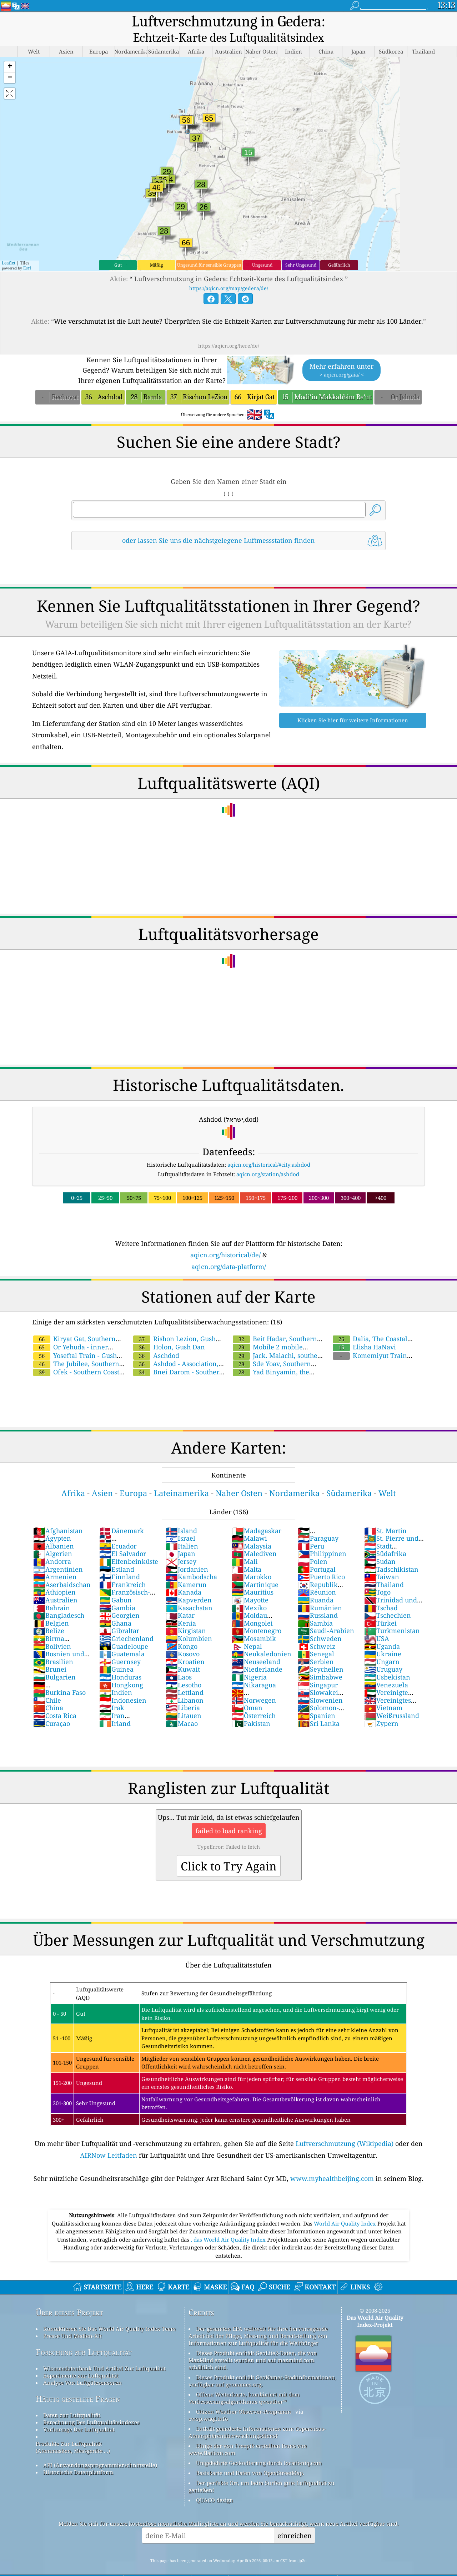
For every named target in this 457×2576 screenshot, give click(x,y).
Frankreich (122, 1568)
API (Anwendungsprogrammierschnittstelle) (100, 2448)
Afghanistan (58, 1514)
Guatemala (122, 1637)
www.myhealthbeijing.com (332, 2162)
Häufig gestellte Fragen (78, 2382)
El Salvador (122, 1537)
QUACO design (214, 2483)
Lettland (185, 1676)
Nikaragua (254, 1668)
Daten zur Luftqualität (71, 2398)
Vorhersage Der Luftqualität (79, 2412)
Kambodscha (191, 1560)
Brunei (49, 1652)
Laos (179, 1660)
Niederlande (257, 1652)
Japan (180, 1537)
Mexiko (249, 1591)
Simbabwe (320, 1660)
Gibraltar (119, 1614)
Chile (47, 1684)
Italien (182, 1529)
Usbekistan (387, 1660)
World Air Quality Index (345, 2207)
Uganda (382, 1630)
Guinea (116, 1652)
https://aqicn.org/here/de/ (228, 329)
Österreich (254, 1699)
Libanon (185, 1684)
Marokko (251, 1560)
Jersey (181, 1545)
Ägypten (52, 1521)
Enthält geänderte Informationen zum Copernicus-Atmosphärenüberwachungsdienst (257, 2416)
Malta (246, 1553)
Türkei (380, 1606)
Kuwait (183, 1652)
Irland (115, 1707)
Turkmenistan (392, 1614)
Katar (180, 1599)
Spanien (316, 1699)
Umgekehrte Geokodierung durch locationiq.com (259, 2446)
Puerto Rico (321, 1560)
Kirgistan (186, 1614)
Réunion (317, 1575)
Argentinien (58, 1553)
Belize (48, 1614)
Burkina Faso (59, 1676)
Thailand (384, 1568)
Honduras (120, 1660)
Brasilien (53, 1645)
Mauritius (252, 1575)
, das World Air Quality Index (229, 2223)
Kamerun (186, 1568)
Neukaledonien (261, 1637)
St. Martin (385, 1514)
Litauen (183, 1699)
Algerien (52, 1537)
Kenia (181, 1606)
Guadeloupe (123, 1630)
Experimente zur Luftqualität (80, 2359)
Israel (180, 1521)
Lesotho (183, 1668)
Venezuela (386, 1668)
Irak (111, 1691)
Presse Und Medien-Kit (72, 2319)
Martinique (255, 1568)
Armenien (55, 1560)
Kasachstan (189, 1591)
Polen (312, 1545)
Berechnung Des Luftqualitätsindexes (91, 2405)
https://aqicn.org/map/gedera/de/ (228, 271)
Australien (55, 1583)
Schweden (320, 1622)
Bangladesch (58, 1599)
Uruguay (383, 1652)
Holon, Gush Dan (169, 1330)
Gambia (117, 1591)
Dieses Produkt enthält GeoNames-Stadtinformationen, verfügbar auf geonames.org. (262, 2364)
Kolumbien (189, 1622)
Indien (115, 1676)
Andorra (52, 1545)
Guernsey (120, 1645)
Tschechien (387, 1599)
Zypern (381, 1707)
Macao (182, 1707)
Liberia (183, 1691)
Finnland (119, 1560)
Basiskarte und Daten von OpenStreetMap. (250, 2456)
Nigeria (249, 1660)
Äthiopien (54, 1575)
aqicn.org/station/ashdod (267, 1157)
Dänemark (121, 1514)
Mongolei (252, 1606)
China (48, 1691)
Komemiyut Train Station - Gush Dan (369, 1343)
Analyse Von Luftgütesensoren (82, 2366)
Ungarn (382, 1645)
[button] (9, 50)
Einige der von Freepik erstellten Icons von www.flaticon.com (248, 2433)
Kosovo (183, 1637)
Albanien (53, 1529)
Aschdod (156, 1339)
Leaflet (8, 246)
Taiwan (381, 1560)
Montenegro (256, 1614)
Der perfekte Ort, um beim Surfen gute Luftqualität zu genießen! (262, 2470)
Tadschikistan (391, 1553)
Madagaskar (256, 1514)
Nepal (247, 1630)
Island (181, 1514)
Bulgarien (54, 1660)
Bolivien (52, 1630)
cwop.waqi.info (208, 2402)
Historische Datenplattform (78, 2455)
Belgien (51, 1606)
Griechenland (126, 1622)
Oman (247, 1691)
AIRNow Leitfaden (108, 2139)
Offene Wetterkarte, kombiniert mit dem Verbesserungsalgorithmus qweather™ (244, 2381)
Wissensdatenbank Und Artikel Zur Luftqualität (104, 2351)
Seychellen (320, 1652)
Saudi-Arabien (326, 1614)
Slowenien (320, 1684)
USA (376, 1622)
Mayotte (250, 1583)
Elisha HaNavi (364, 1330)
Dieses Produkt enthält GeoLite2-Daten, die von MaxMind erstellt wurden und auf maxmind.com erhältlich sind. (253, 2343)
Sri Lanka (319, 1707)
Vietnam (383, 1691)
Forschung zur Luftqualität (84, 2335)
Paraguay (318, 1521)
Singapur (318, 1668)
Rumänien (320, 1591)
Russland (318, 1599)
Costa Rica (54, 1699)
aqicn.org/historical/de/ (225, 1238)
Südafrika (385, 1537)
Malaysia (251, 1529)
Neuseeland (256, 1645)
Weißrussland (391, 1699)
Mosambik (254, 1622)
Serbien (316, 1645)
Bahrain (51, 1591)
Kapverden (189, 1583)
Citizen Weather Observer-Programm (243, 2395)
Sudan (380, 1545)
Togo (377, 1575)
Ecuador (117, 1529)
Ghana (115, 1606)
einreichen (294, 2519)
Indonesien (122, 1684)
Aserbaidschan (62, 1568)
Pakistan (251, 1707)
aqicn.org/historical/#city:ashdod (268, 1148)
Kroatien (185, 1645)
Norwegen (254, 1684)
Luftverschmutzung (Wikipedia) (344, 2127)
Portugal (317, 1553)
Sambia (315, 1606)
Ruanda (315, 1583)
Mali (245, 1545)
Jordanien (187, 1553)
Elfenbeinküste (128, 1545)
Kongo (181, 1630)
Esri (27, 251)
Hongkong (121, 1668)
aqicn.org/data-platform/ (228, 1250)
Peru (311, 1529)
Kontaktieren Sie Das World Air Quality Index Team (109, 2312)
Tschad (381, 1591)
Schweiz (316, 1630)
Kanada (183, 1575)
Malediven (254, 1537)
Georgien (119, 1599)
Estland (116, 1553)
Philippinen (322, 1537)
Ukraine (382, 1637)
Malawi (249, 1521)
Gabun (115, 1583)
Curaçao (51, 1707)
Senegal (316, 1637)
